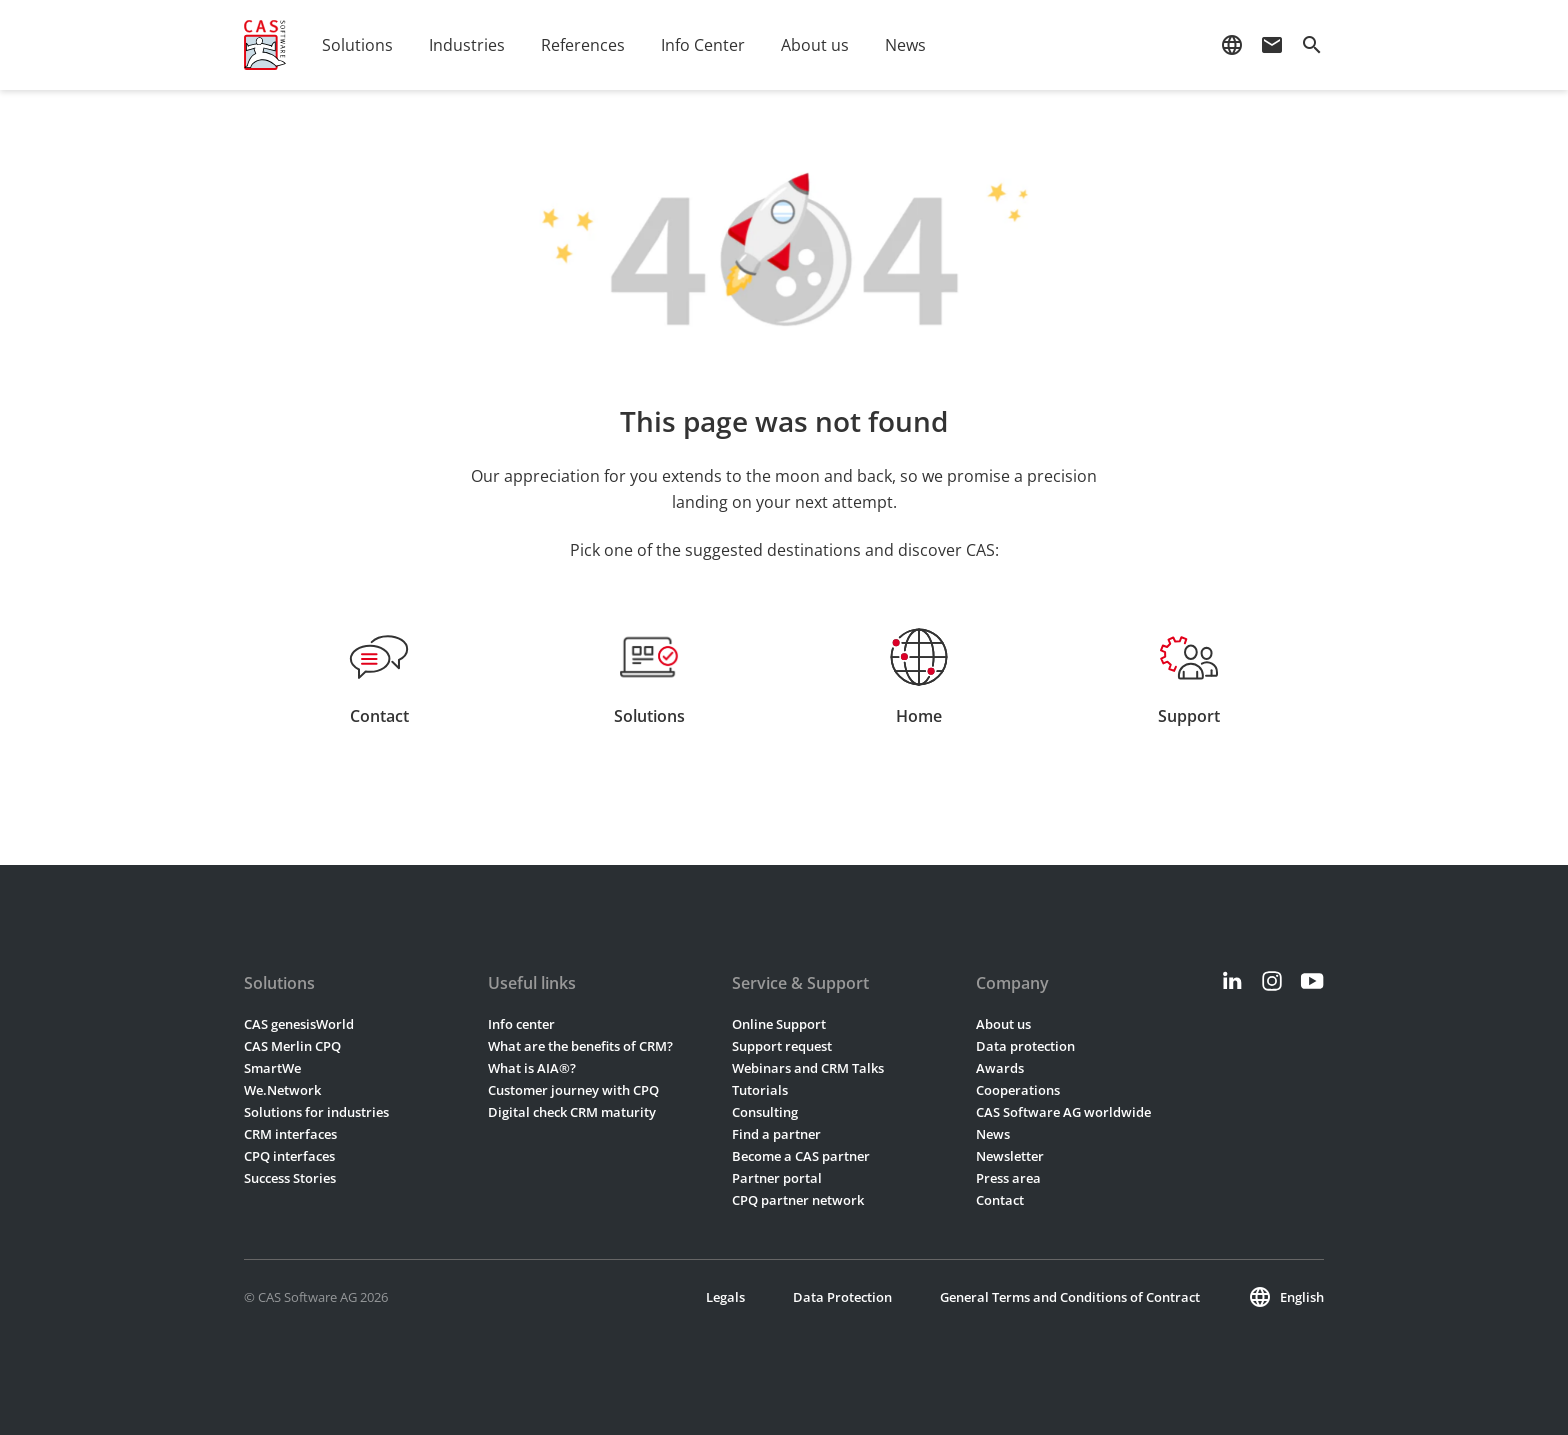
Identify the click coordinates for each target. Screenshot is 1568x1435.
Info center (521, 1024)
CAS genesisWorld (299, 1024)
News (905, 45)
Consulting (765, 1112)
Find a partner (776, 1134)
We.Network (282, 1090)
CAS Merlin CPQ (292, 1046)
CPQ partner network (798, 1200)
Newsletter (1010, 1156)
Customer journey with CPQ (573, 1090)
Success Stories (290, 1178)
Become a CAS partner (801, 1156)
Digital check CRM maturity (572, 1112)
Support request (782, 1046)
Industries (467, 45)
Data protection (1025, 1046)
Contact (1000, 1200)
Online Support (779, 1024)
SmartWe (272, 1068)
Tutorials (760, 1090)
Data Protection (842, 1297)
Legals (725, 1297)
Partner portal (777, 1178)
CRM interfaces (290, 1134)
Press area (1008, 1178)
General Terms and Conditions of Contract (1070, 1297)
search (1312, 45)
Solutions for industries (316, 1112)
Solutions (357, 45)
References (583, 45)
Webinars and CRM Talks (808, 1068)
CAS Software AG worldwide (1063, 1112)
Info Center (703, 45)
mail (1272, 45)
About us (815, 45)
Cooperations (1018, 1090)
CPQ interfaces (289, 1156)
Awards (1000, 1068)
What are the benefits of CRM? (580, 1046)
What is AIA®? (532, 1068)
